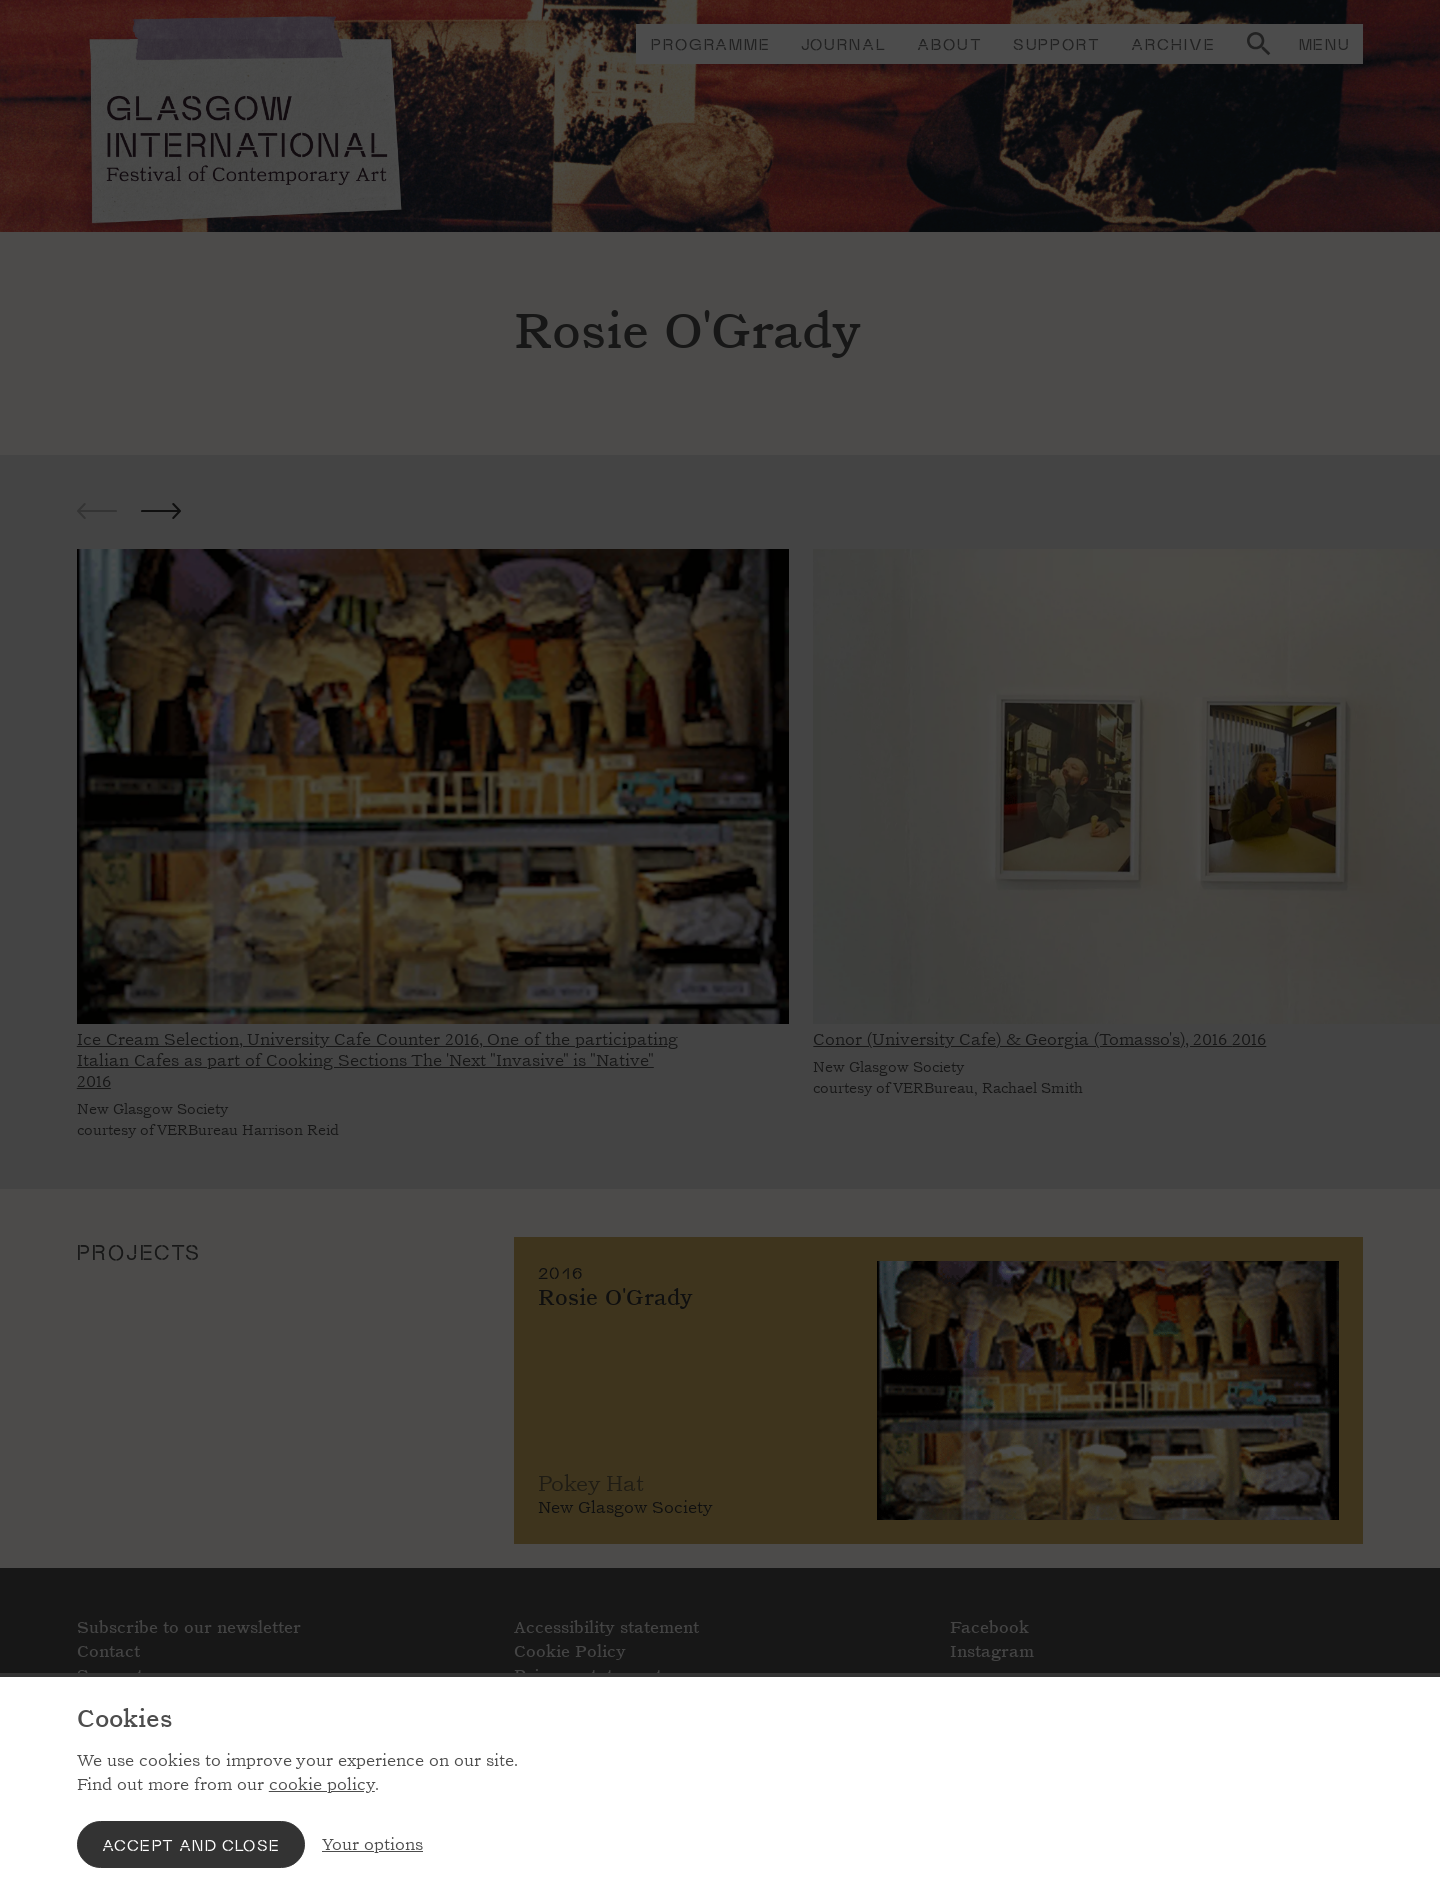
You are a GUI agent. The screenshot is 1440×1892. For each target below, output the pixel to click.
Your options (372, 1844)
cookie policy (322, 1784)
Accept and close (191, 1844)
